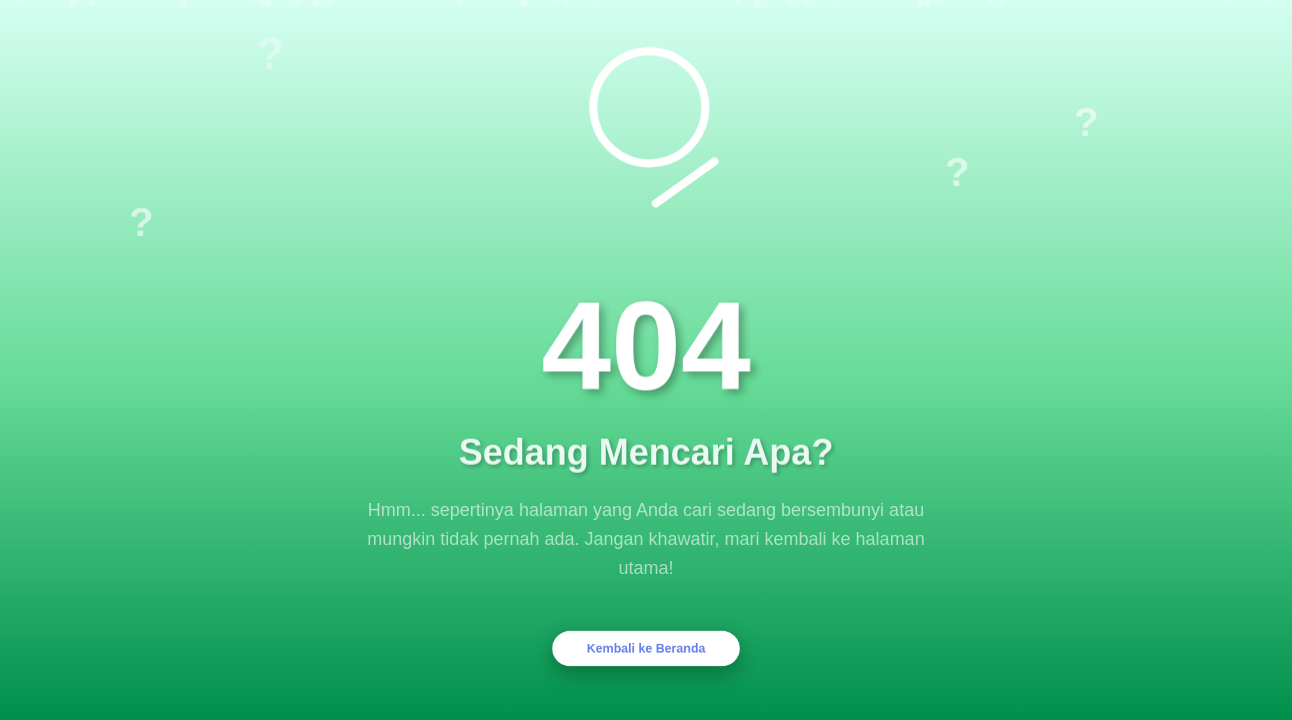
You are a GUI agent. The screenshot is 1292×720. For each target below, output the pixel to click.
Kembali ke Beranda (645, 648)
